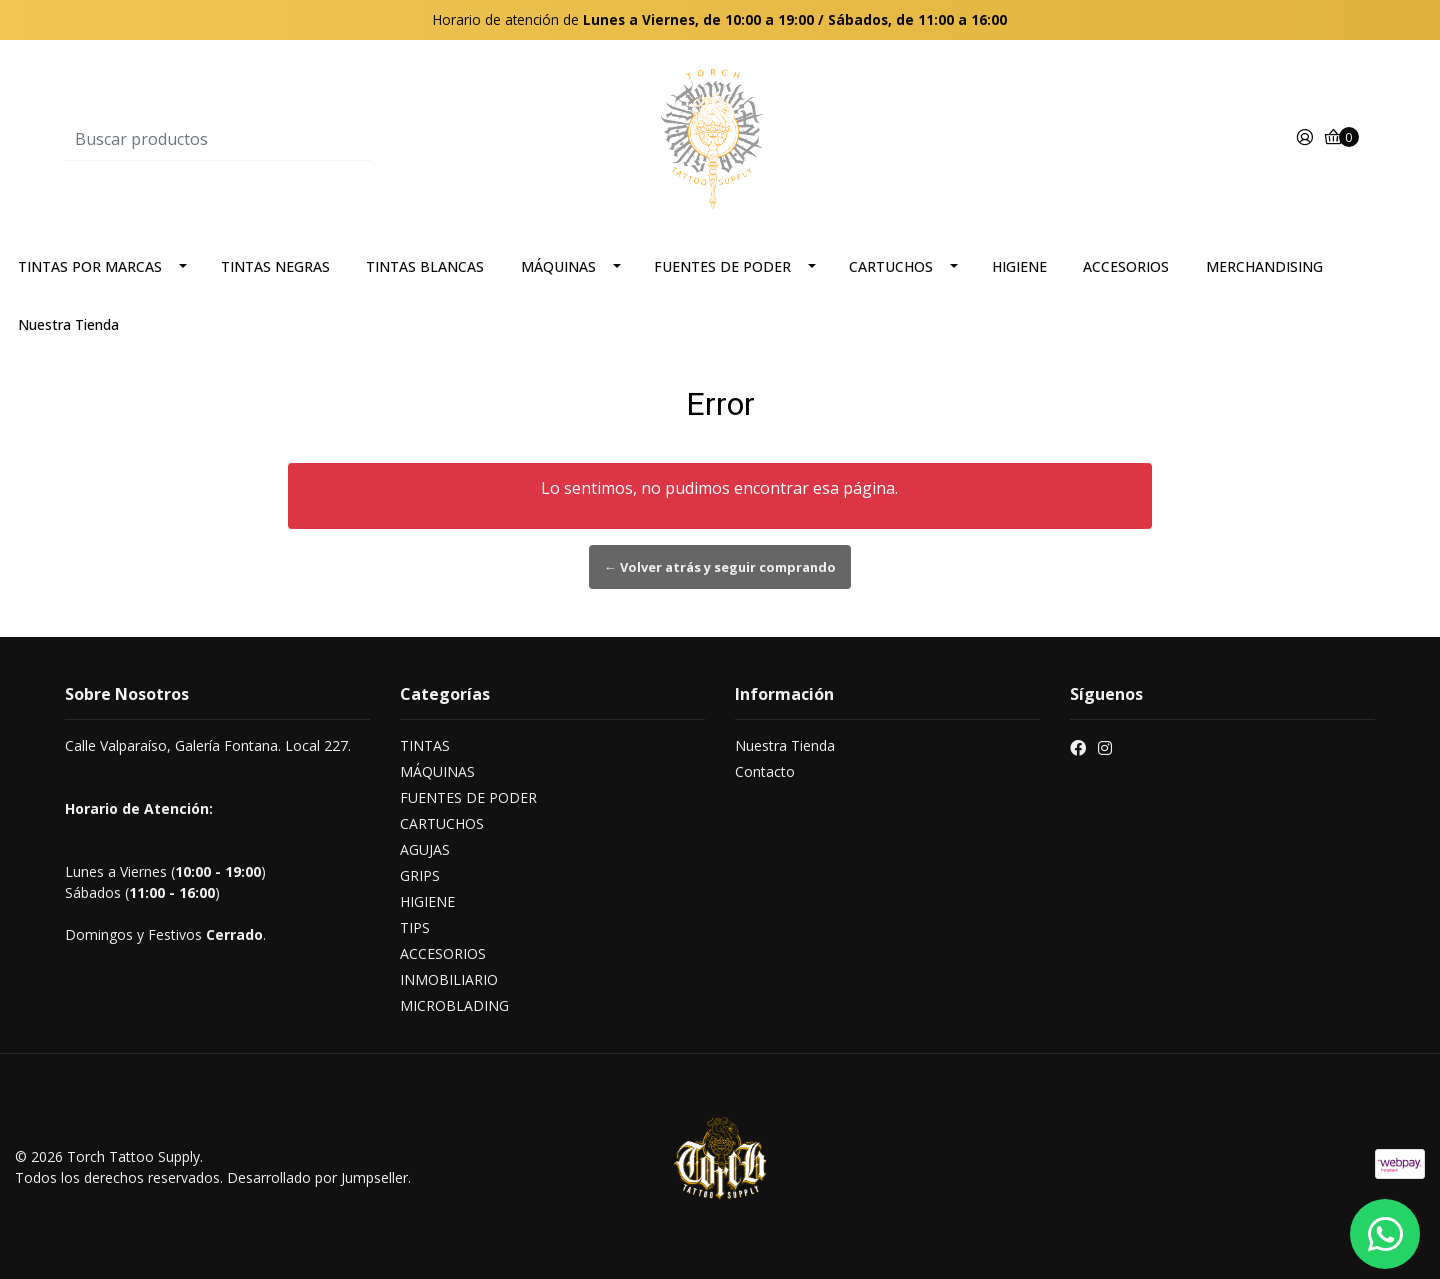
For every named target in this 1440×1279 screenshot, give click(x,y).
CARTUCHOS (891, 266)
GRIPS (420, 875)
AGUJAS (425, 849)
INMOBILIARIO (449, 979)
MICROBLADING (454, 1005)
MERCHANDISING (1264, 266)
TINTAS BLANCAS (425, 266)
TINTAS (425, 745)
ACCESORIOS (1126, 266)
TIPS (415, 927)
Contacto (765, 771)
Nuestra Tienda (68, 324)
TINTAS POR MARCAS (90, 266)
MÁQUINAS (558, 266)
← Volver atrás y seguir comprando (720, 567)
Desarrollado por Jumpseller (317, 1177)
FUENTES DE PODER (722, 266)
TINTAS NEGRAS (275, 266)
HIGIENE (1019, 266)
